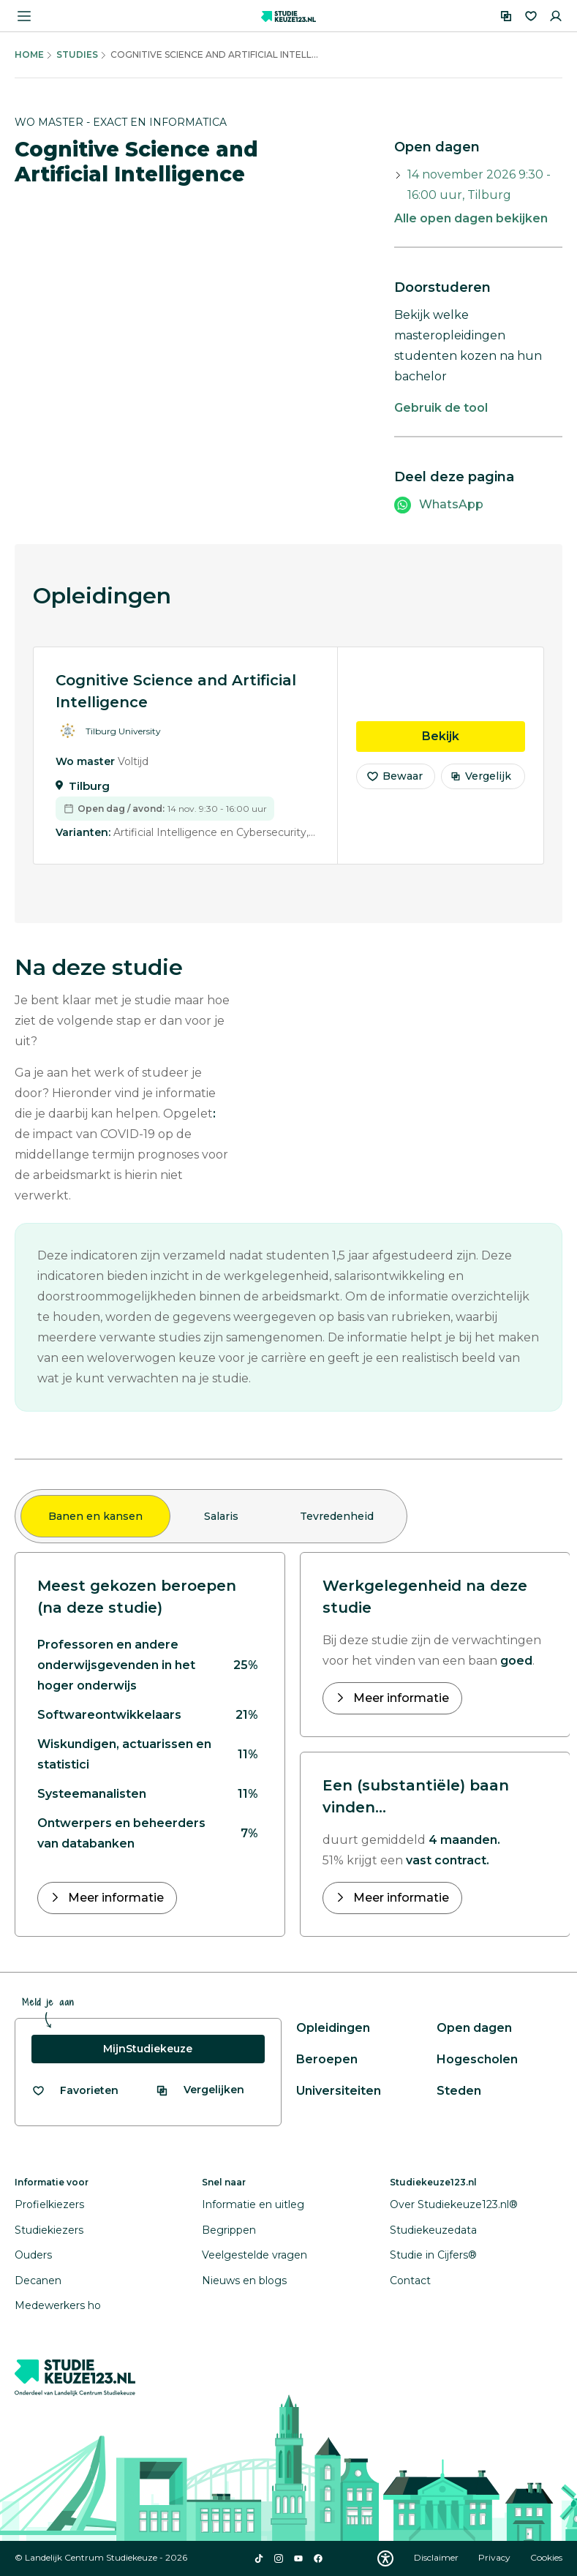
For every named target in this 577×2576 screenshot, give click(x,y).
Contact (410, 2280)
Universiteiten (338, 2091)
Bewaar (394, 786)
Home (29, 54)
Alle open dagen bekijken (471, 218)
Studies (77, 54)
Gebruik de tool (441, 408)
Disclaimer (437, 2557)
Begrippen (229, 2230)
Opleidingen (333, 2028)
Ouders (33, 2254)
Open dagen (474, 2028)
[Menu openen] (24, 16)
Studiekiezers (49, 2230)
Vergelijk (480, 786)
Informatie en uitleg (253, 2204)
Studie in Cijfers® (433, 2254)
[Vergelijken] (506, 16)
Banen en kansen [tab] (95, 1516)
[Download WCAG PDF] (385, 2558)
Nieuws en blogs (244, 2280)
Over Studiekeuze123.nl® (454, 2204)
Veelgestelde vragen (254, 2254)
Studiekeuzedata (433, 2230)
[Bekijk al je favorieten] (74, 2090)
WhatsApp (451, 504)
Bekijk (473, 745)
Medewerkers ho (58, 2305)
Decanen (38, 2280)
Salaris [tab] (221, 1516)
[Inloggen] (555, 16)
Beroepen (327, 2059)
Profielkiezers (49, 2204)
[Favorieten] (530, 16)
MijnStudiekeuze (147, 2048)
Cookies (546, 2557)
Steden (459, 2091)
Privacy (495, 2557)
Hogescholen (477, 2059)
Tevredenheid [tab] (337, 1516)
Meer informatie (114, 1898)
